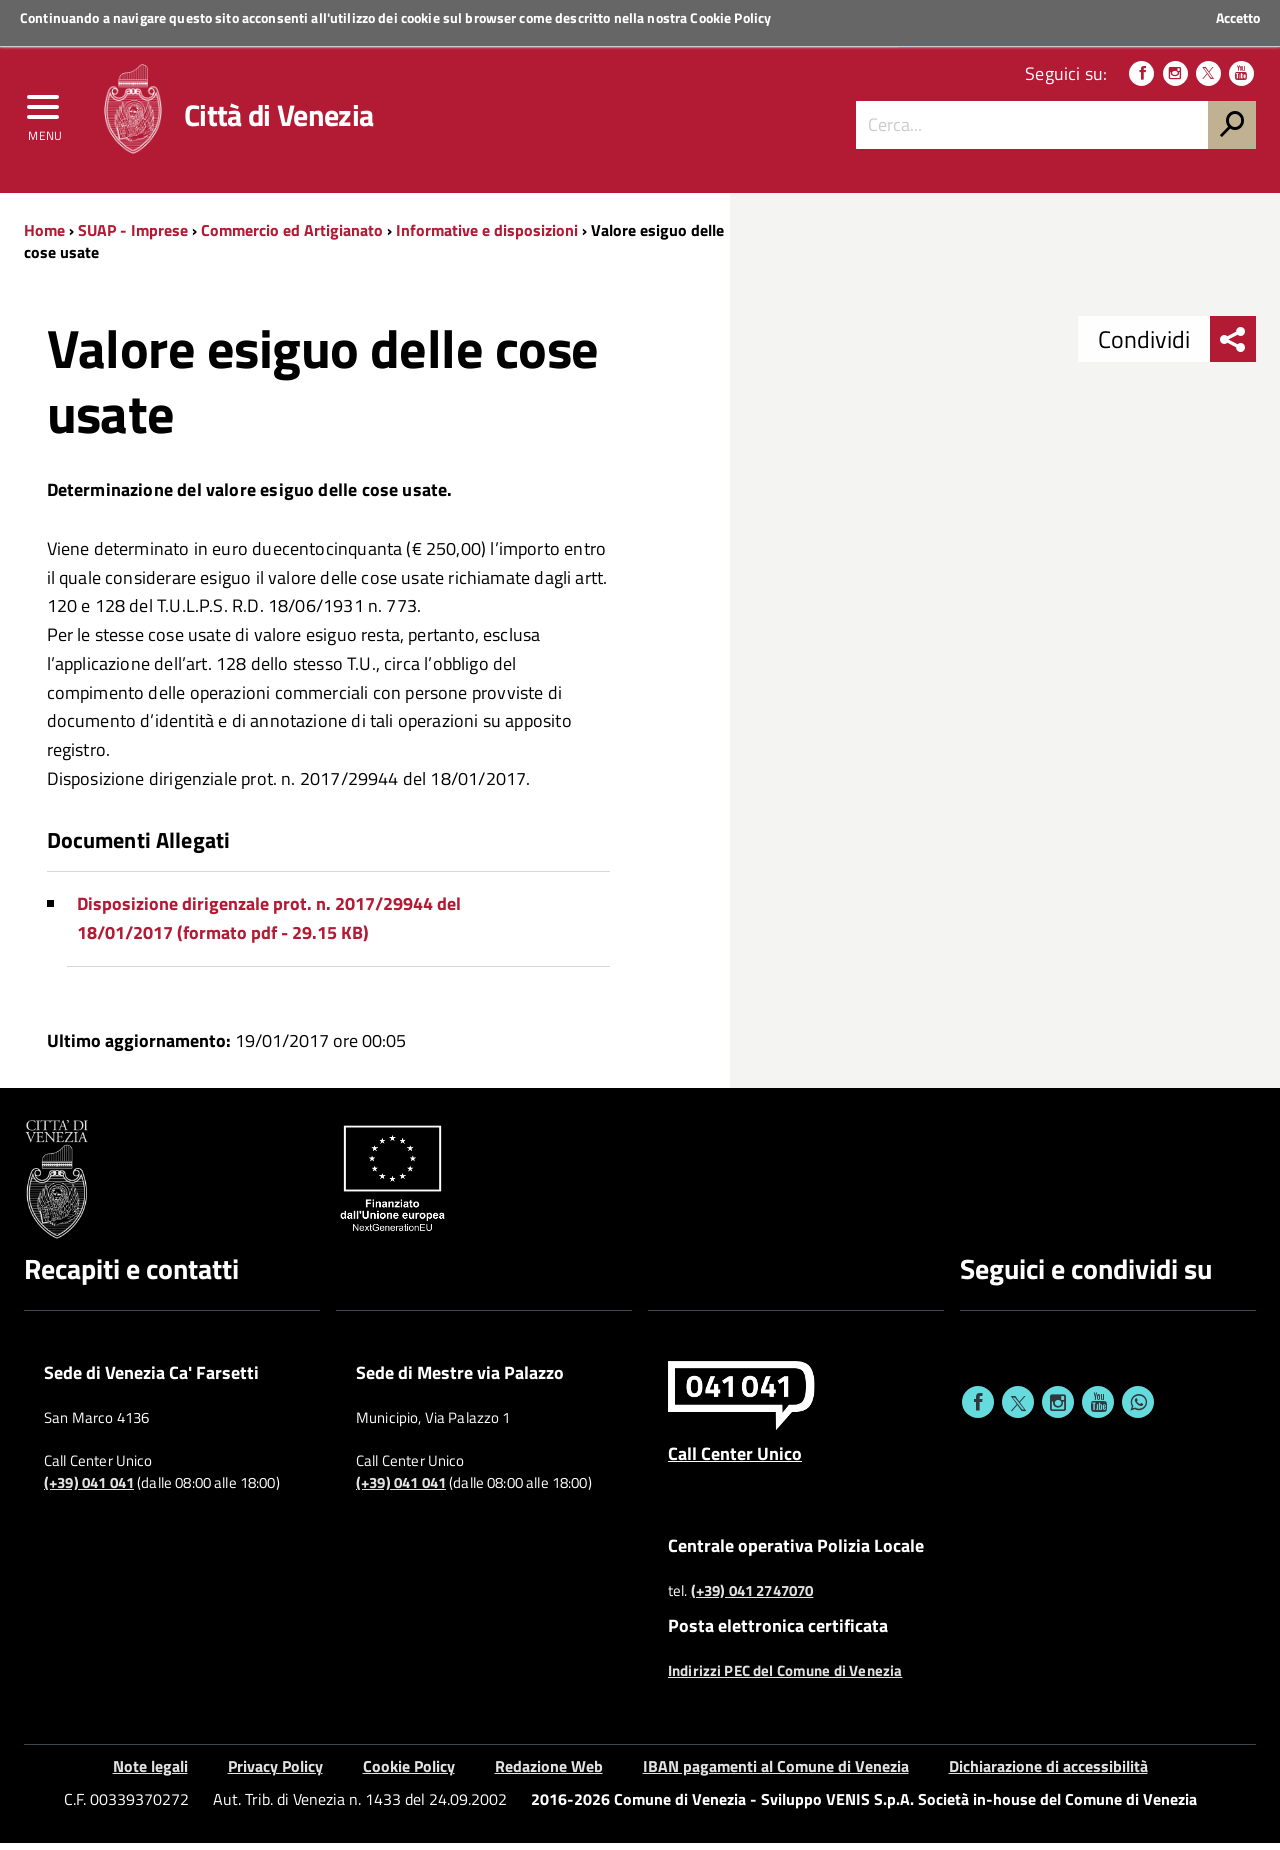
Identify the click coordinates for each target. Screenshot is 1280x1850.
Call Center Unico (735, 1461)
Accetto (1238, 18)
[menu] (45, 117)
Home (44, 237)
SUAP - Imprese (133, 237)
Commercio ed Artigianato (292, 237)
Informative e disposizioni (487, 237)
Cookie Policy (730, 17)
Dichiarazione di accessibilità (1048, 1774)
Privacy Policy (275, 1774)
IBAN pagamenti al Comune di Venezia (776, 1774)
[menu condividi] (1233, 347)
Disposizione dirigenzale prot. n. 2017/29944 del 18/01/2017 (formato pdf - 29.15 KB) (269, 926)
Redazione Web (549, 1774)
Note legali (150, 1774)
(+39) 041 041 (89, 1490)
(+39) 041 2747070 (752, 1598)
